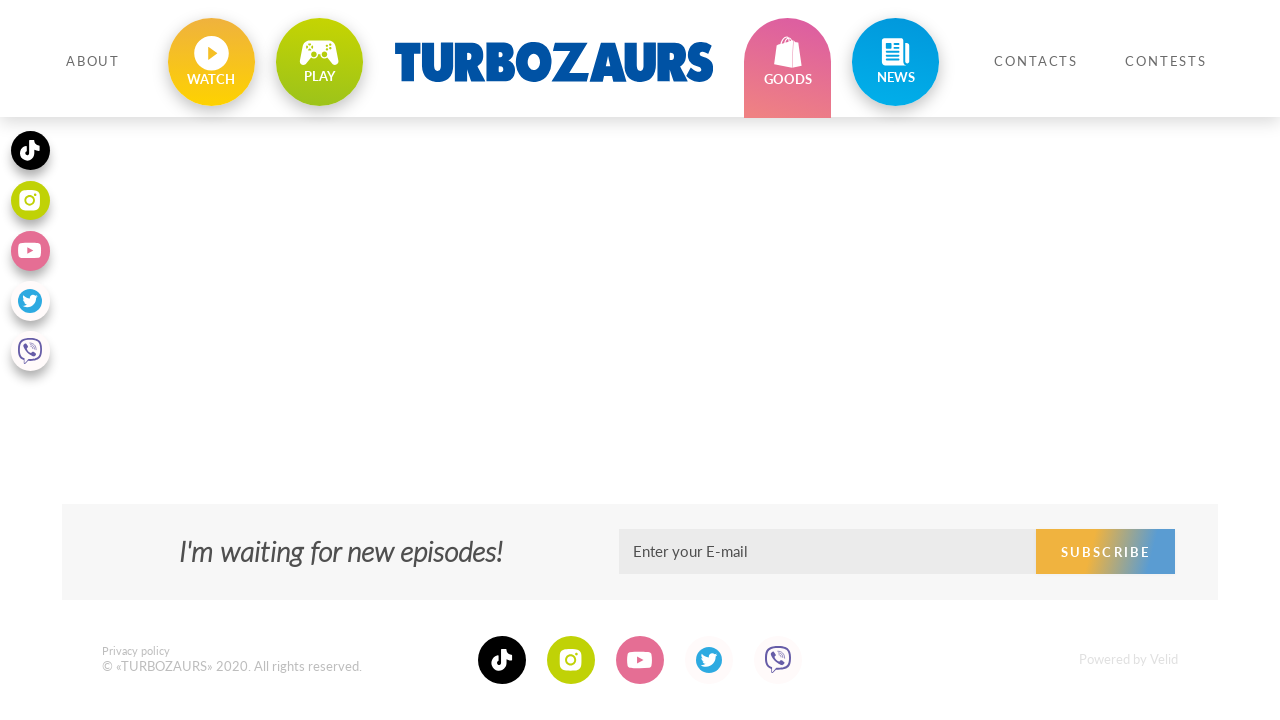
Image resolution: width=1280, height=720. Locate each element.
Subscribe (1104, 559)
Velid (1164, 663)
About (93, 61)
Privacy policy (136, 655)
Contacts (1036, 61)
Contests (1166, 61)
